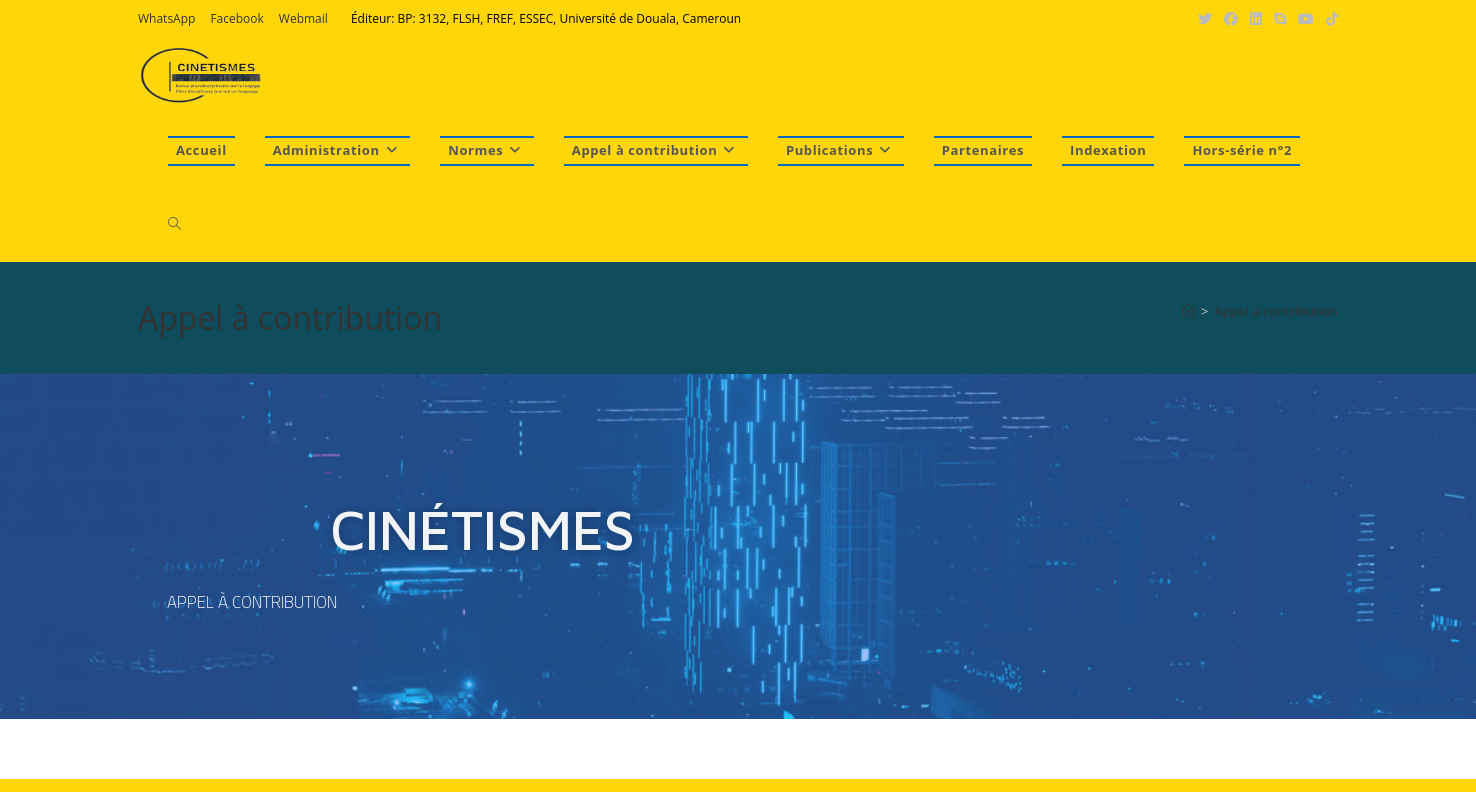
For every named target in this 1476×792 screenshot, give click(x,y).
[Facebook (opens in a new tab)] (1231, 19)
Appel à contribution (1276, 311)
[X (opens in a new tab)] (1205, 19)
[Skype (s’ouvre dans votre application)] (1280, 19)
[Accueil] (1188, 311)
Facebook (236, 18)
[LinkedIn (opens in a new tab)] (1256, 19)
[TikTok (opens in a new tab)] (1329, 19)
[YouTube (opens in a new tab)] (1306, 19)
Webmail (303, 18)
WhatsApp (166, 18)
